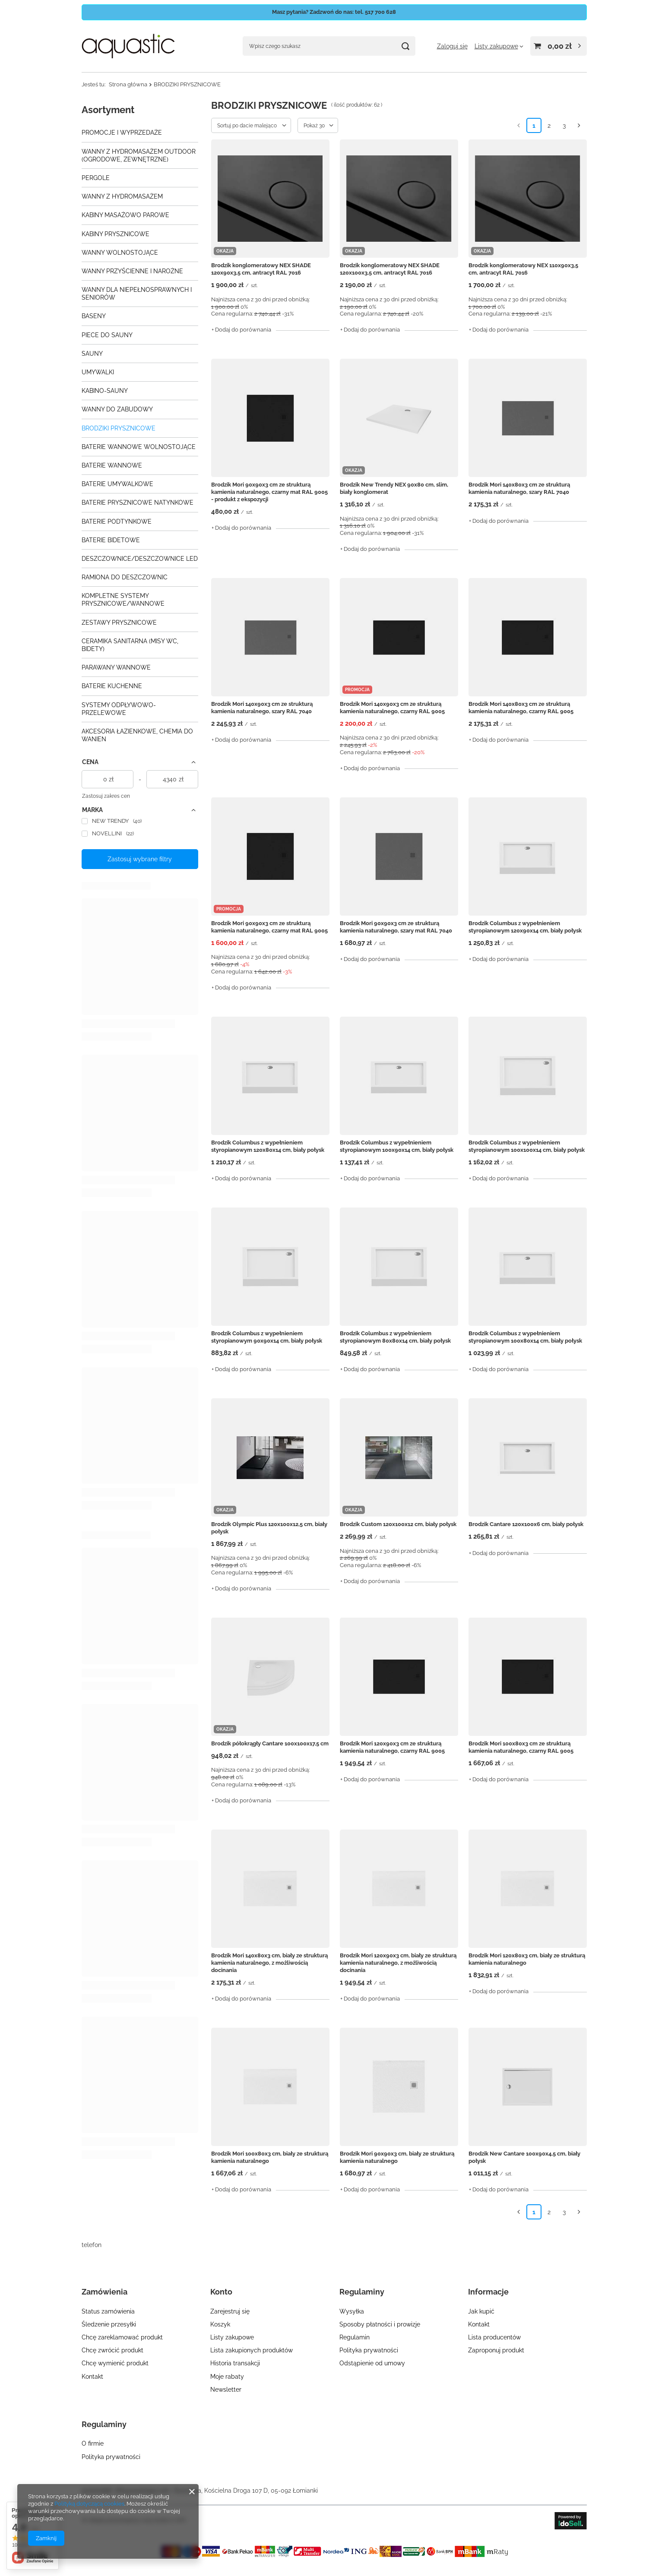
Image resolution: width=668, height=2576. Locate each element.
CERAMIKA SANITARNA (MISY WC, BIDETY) (130, 645)
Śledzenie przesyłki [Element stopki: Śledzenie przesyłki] (109, 2324)
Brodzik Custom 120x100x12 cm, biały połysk (398, 1524)
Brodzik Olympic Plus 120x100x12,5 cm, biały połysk (269, 1528)
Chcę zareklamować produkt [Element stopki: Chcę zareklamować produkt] (122, 2337)
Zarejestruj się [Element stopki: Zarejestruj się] (230, 2311)
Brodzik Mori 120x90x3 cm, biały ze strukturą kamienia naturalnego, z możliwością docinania (398, 1962)
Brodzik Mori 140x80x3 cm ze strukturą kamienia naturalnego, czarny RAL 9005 (521, 707)
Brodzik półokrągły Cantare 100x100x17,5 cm (270, 1743)
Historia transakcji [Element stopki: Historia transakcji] (235, 2363)
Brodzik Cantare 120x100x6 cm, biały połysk (526, 1524)
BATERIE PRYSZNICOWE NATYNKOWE (137, 502)
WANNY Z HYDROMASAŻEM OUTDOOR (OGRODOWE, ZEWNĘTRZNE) (139, 155)
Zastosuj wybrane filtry (140, 859)
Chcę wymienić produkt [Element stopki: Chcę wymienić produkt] (115, 2363)
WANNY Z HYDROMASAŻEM (122, 196)
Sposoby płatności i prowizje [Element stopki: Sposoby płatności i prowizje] (379, 2324)
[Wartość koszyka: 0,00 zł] (558, 46)
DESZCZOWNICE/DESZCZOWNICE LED (140, 558)
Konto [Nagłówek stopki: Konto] (221, 2291)
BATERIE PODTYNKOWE (117, 521)
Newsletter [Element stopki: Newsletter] (225, 2389)
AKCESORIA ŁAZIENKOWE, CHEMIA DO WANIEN (137, 735)
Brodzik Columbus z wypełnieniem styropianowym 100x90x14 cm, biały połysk (396, 1146)
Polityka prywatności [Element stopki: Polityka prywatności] (368, 2350)
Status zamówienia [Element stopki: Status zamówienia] (108, 2311)
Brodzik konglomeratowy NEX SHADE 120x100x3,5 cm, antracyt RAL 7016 (390, 269)
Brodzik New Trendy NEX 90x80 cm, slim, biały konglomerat (394, 488)
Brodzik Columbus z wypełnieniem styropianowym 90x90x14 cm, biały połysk (266, 1337)
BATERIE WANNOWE (112, 465)
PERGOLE (96, 177)
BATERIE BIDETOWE (111, 540)
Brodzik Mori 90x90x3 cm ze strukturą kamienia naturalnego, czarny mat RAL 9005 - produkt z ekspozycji (269, 492)
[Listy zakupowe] (499, 46)
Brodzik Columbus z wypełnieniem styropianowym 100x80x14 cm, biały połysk (525, 1337)
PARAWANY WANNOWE (116, 667)
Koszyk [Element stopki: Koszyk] (220, 2324)
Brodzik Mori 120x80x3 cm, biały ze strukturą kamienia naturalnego (527, 1959)
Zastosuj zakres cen (106, 796)
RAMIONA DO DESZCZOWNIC (125, 577)
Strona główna (128, 84)
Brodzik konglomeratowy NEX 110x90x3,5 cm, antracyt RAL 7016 (523, 269)
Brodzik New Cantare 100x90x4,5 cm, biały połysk (524, 2157)
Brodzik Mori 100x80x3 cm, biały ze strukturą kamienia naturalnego (269, 2157)
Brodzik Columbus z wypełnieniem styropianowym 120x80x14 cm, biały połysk (267, 1146)
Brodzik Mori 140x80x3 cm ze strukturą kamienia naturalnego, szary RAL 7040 (519, 488)
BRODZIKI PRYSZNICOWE (118, 428)
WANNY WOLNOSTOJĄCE (120, 252)
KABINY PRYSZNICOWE (115, 234)
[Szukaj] (405, 46)
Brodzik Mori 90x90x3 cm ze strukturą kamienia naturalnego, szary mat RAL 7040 (396, 927)
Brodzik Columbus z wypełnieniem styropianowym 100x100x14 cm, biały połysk (527, 1146)
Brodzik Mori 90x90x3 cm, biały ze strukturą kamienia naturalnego (397, 2157)
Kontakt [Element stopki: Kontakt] (92, 2376)
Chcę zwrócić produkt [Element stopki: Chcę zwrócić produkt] (112, 2350)
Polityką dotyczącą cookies (89, 2503)
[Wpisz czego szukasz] (329, 46)
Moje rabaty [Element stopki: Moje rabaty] (227, 2376)
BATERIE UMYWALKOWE (117, 483)
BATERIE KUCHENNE (112, 686)
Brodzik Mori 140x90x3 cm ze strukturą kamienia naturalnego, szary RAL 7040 (262, 707)
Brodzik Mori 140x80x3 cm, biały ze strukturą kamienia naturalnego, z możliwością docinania (269, 1962)
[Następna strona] (579, 125)
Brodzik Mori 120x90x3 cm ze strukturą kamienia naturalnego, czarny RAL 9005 (392, 1747)
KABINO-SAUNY (105, 390)
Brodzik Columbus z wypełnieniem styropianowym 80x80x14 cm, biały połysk (395, 1337)
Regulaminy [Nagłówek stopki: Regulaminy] (361, 2291)
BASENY (94, 316)
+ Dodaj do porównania (241, 329)
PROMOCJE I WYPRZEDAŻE (122, 132)
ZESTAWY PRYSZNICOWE (119, 622)
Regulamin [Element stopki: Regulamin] (354, 2337)
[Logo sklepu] (128, 46)
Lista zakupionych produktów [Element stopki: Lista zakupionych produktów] (251, 2350)
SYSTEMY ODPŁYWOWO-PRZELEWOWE (119, 709)
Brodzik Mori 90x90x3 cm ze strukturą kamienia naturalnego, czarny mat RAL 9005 (269, 927)
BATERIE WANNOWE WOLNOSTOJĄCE (139, 446)
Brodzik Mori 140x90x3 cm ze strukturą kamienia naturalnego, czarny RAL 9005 (392, 707)
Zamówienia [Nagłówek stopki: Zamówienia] (104, 2291)
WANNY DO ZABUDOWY (117, 409)
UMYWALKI (98, 372)
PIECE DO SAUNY (107, 335)
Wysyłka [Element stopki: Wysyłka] (351, 2311)
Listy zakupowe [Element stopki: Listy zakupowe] (232, 2337)
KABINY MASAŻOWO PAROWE (125, 215)
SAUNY (92, 353)
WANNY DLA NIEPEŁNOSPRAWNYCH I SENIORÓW (137, 293)
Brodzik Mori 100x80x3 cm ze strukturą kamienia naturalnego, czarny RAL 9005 (521, 1747)
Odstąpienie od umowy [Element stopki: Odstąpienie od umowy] (372, 2363)
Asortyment (108, 109)
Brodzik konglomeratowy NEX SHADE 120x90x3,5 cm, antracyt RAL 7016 (261, 269)
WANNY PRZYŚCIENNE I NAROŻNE (132, 271)
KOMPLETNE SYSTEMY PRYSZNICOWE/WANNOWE (123, 599)
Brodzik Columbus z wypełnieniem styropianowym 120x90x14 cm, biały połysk (525, 927)
